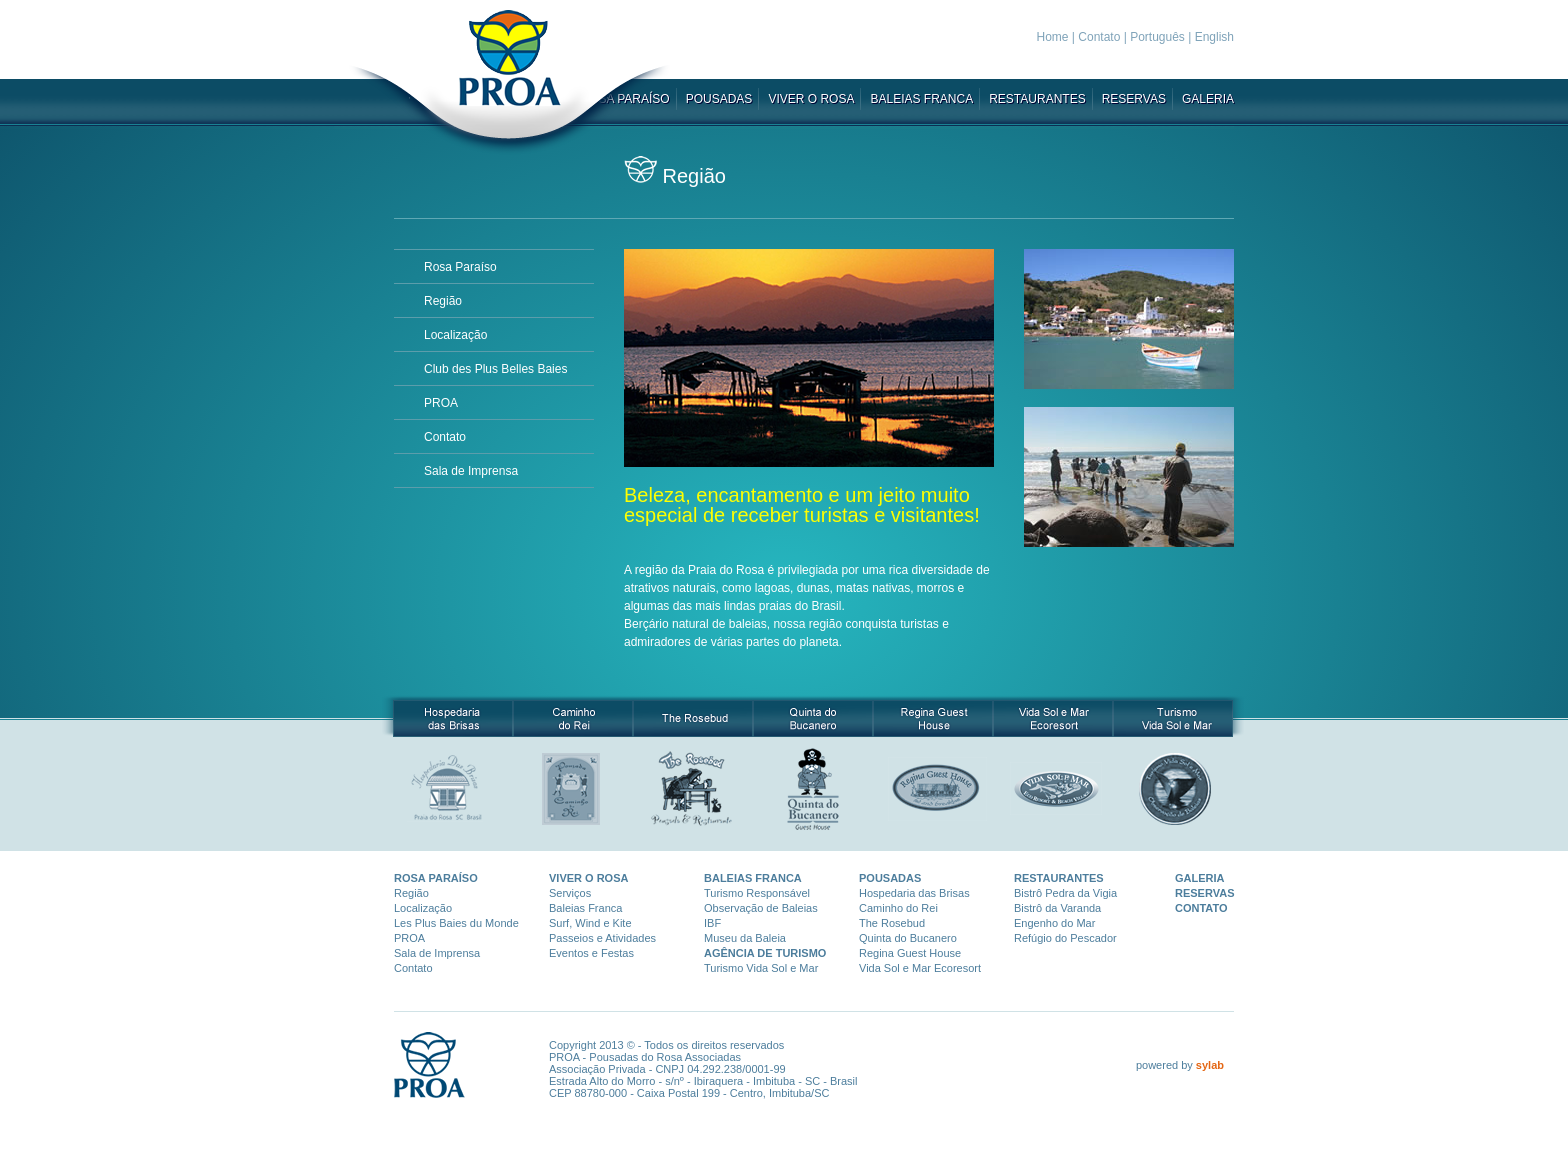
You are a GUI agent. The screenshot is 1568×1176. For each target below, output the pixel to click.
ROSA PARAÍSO (436, 878)
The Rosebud (892, 923)
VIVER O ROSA (811, 99)
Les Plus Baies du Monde (456, 923)
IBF (712, 923)
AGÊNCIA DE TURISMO (765, 953)
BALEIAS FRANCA (921, 99)
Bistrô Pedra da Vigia (1065, 893)
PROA (441, 403)
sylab (1210, 1065)
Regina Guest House (910, 953)
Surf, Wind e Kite (590, 923)
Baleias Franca (585, 908)
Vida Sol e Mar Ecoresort (920, 968)
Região (443, 301)
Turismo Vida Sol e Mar (761, 968)
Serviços (570, 893)
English (1214, 37)
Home (1053, 37)
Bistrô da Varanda (1057, 908)
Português (1157, 37)
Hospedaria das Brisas (914, 893)
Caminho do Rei (898, 908)
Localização (455, 335)
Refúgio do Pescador (1065, 938)
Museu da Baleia (745, 938)
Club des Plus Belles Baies (495, 369)
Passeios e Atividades (602, 938)
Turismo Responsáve (756, 893)
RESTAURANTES (1037, 99)
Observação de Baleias (761, 908)
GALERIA (1208, 99)
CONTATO (1201, 908)
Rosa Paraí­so (460, 267)
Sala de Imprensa (471, 471)
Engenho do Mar (1054, 923)
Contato (1099, 37)
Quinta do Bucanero (908, 938)
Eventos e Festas (591, 953)
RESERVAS (1134, 99)
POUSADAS (719, 99)
